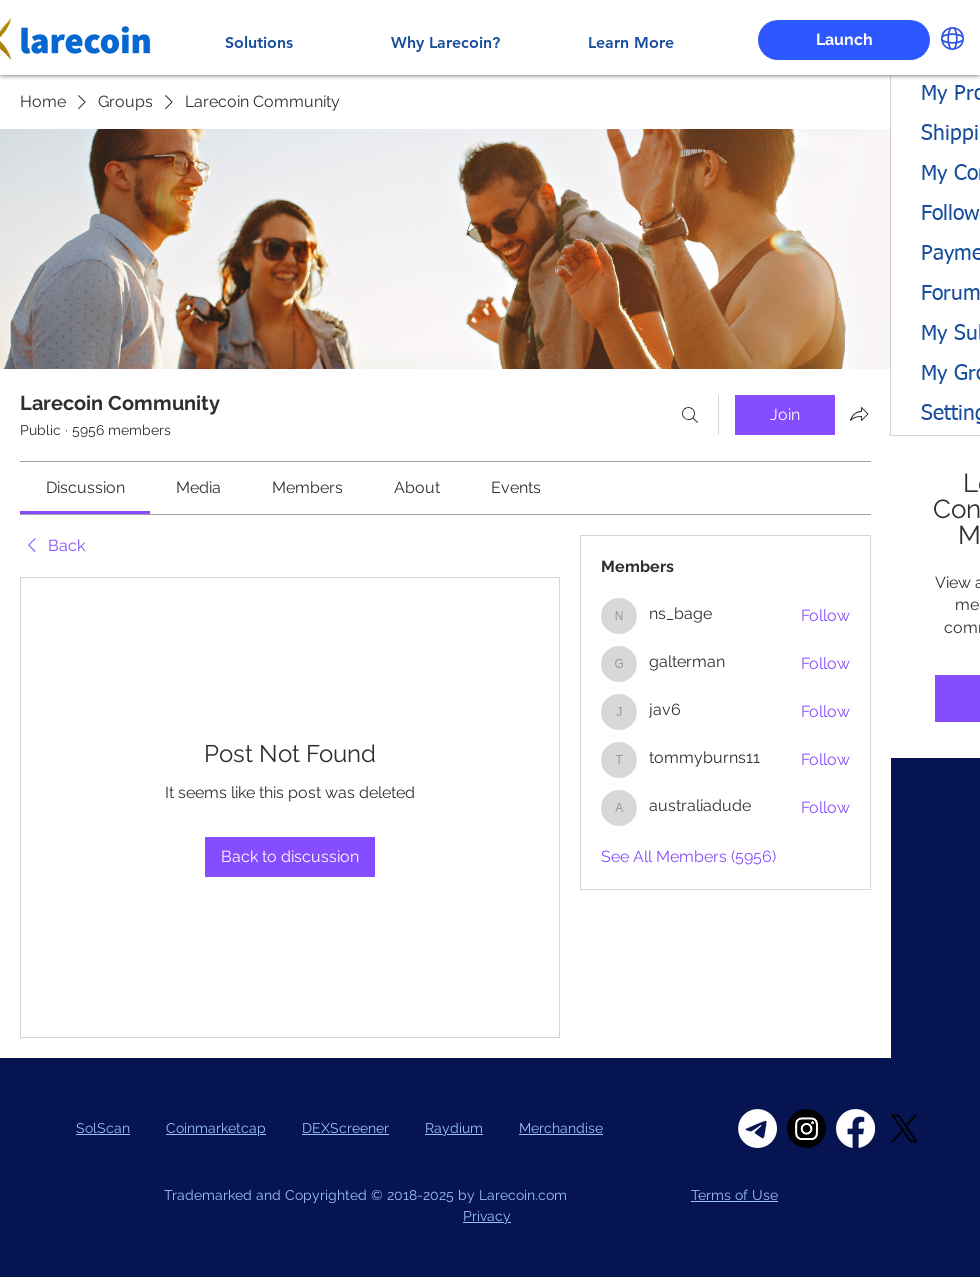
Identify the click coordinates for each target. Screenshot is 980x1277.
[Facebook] (855, 1128)
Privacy (487, 1216)
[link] (85, 487)
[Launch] (844, 40)
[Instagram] (806, 1128)
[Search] (690, 415)
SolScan (103, 1128)
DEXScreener (345, 1128)
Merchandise (561, 1128)
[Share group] (859, 414)
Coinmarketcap (216, 1128)
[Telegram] (757, 1128)
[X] (904, 1128)
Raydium (454, 1128)
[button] (952, 38)
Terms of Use (734, 1195)
